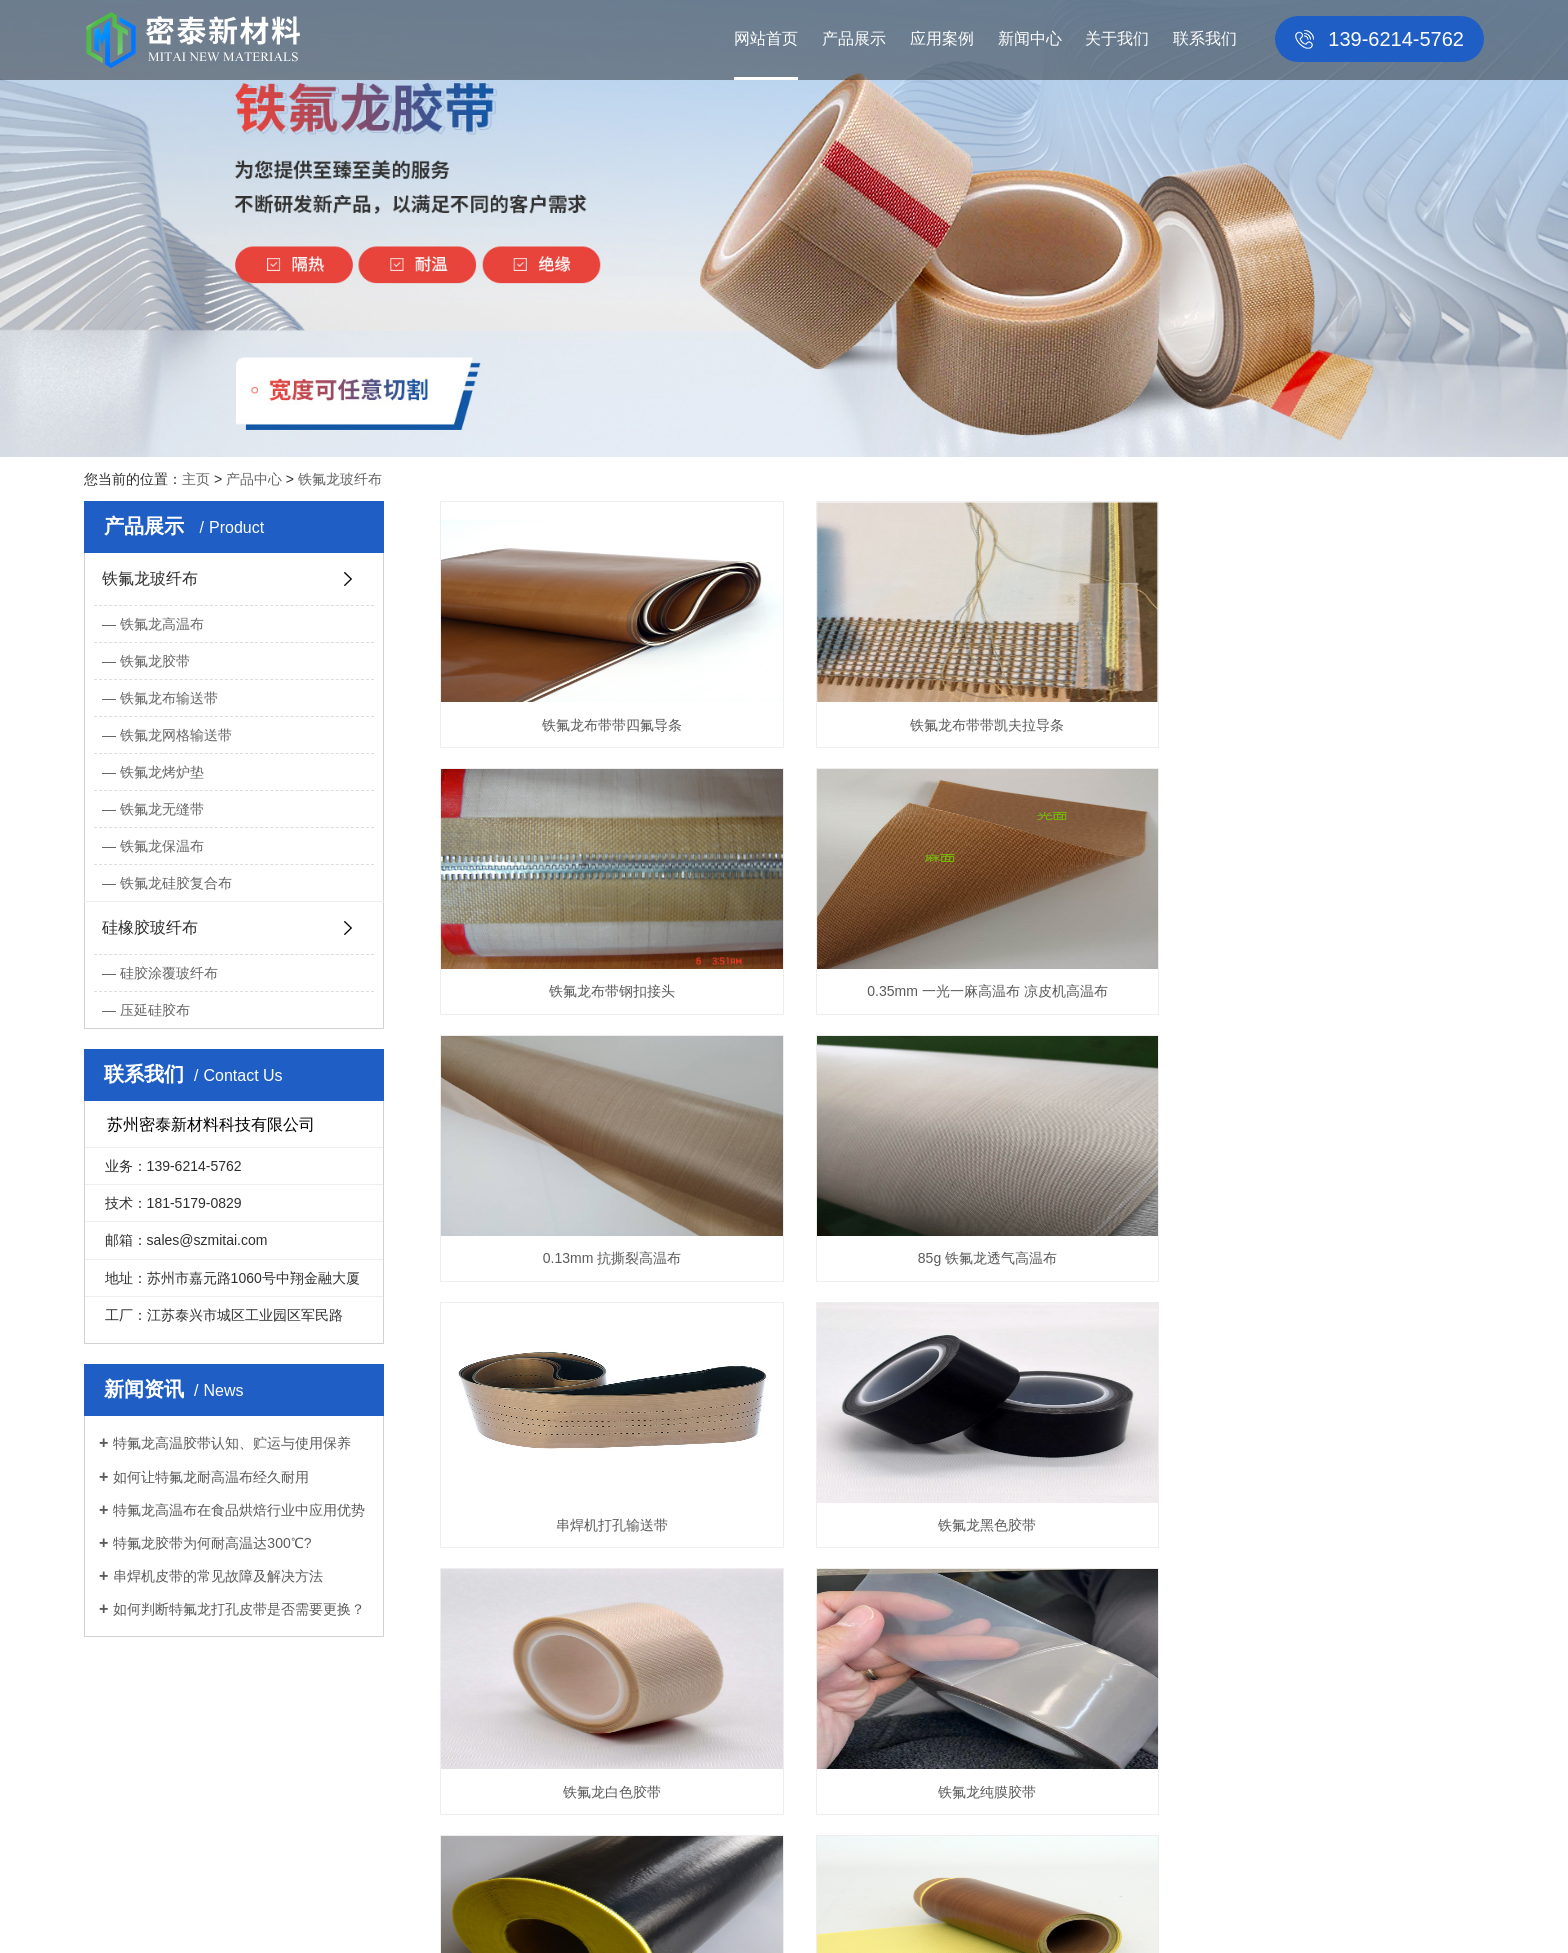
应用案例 (942, 38)
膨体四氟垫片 (1079, 1912)
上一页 (845, 1605)
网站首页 (766, 38)
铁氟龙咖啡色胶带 (1320, 1525)
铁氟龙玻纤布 (340, 479)
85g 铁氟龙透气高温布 (1320, 991)
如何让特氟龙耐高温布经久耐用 (211, 1477)
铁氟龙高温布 (162, 624)
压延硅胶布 (155, 1010)
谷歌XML (710, 1912)
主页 (196, 479)
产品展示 (854, 38)
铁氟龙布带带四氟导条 (604, 725)
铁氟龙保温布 (162, 846)
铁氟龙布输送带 (169, 698)
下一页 (1079, 1605)
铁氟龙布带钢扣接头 (1320, 725)
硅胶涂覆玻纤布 (169, 973)
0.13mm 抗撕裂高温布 (962, 991)
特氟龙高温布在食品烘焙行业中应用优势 (239, 1510)
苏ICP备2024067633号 (537, 1912)
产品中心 (254, 479)
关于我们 (1117, 38)
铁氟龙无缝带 (162, 809)
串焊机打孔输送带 (604, 1258)
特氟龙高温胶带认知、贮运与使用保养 (232, 1443)
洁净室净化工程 (792, 1912)
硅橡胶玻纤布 (150, 927)
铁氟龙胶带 (155, 661)
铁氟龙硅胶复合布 (176, 883)
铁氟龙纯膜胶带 (604, 1525)
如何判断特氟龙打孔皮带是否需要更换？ (239, 1609)
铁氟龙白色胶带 (1320, 1258)
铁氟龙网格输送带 (176, 735)
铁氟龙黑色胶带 (962, 1258)
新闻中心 (1030, 38)
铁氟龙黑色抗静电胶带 (962, 1525)
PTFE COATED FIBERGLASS (939, 1912)
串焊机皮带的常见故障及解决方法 (218, 1576)
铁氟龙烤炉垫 (162, 772)
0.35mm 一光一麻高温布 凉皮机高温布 (603, 991)
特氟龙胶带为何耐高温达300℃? (212, 1543)
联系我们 (1205, 38)
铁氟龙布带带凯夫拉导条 (962, 725)
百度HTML (646, 1912)
